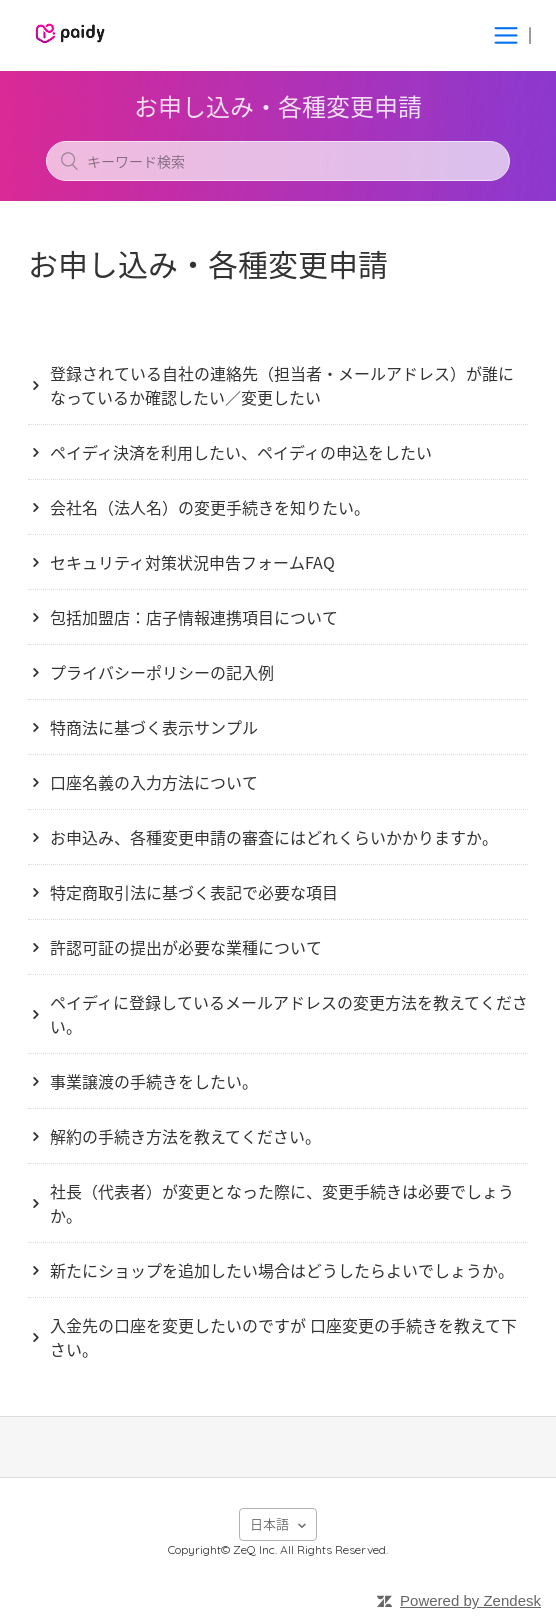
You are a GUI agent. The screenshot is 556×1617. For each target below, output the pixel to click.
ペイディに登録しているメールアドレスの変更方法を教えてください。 (289, 1014)
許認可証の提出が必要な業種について (186, 947)
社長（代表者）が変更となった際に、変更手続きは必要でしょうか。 (282, 1203)
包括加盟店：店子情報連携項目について (194, 617)
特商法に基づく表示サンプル (154, 727)
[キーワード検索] (278, 161)
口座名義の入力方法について (154, 782)
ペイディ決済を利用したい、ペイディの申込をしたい (241, 452)
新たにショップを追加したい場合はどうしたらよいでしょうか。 (282, 1270)
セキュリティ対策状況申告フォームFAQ (192, 562)
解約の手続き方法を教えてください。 (185, 1136)
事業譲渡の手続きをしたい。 (154, 1081)
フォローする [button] (278, 311)
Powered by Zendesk (470, 1600)
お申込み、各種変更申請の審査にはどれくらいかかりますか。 (274, 837)
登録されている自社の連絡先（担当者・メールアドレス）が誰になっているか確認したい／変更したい (282, 385)
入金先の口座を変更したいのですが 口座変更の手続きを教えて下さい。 (283, 1337)
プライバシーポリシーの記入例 (162, 672)
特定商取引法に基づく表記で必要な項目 (194, 892)
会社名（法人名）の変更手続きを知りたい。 (210, 507)
